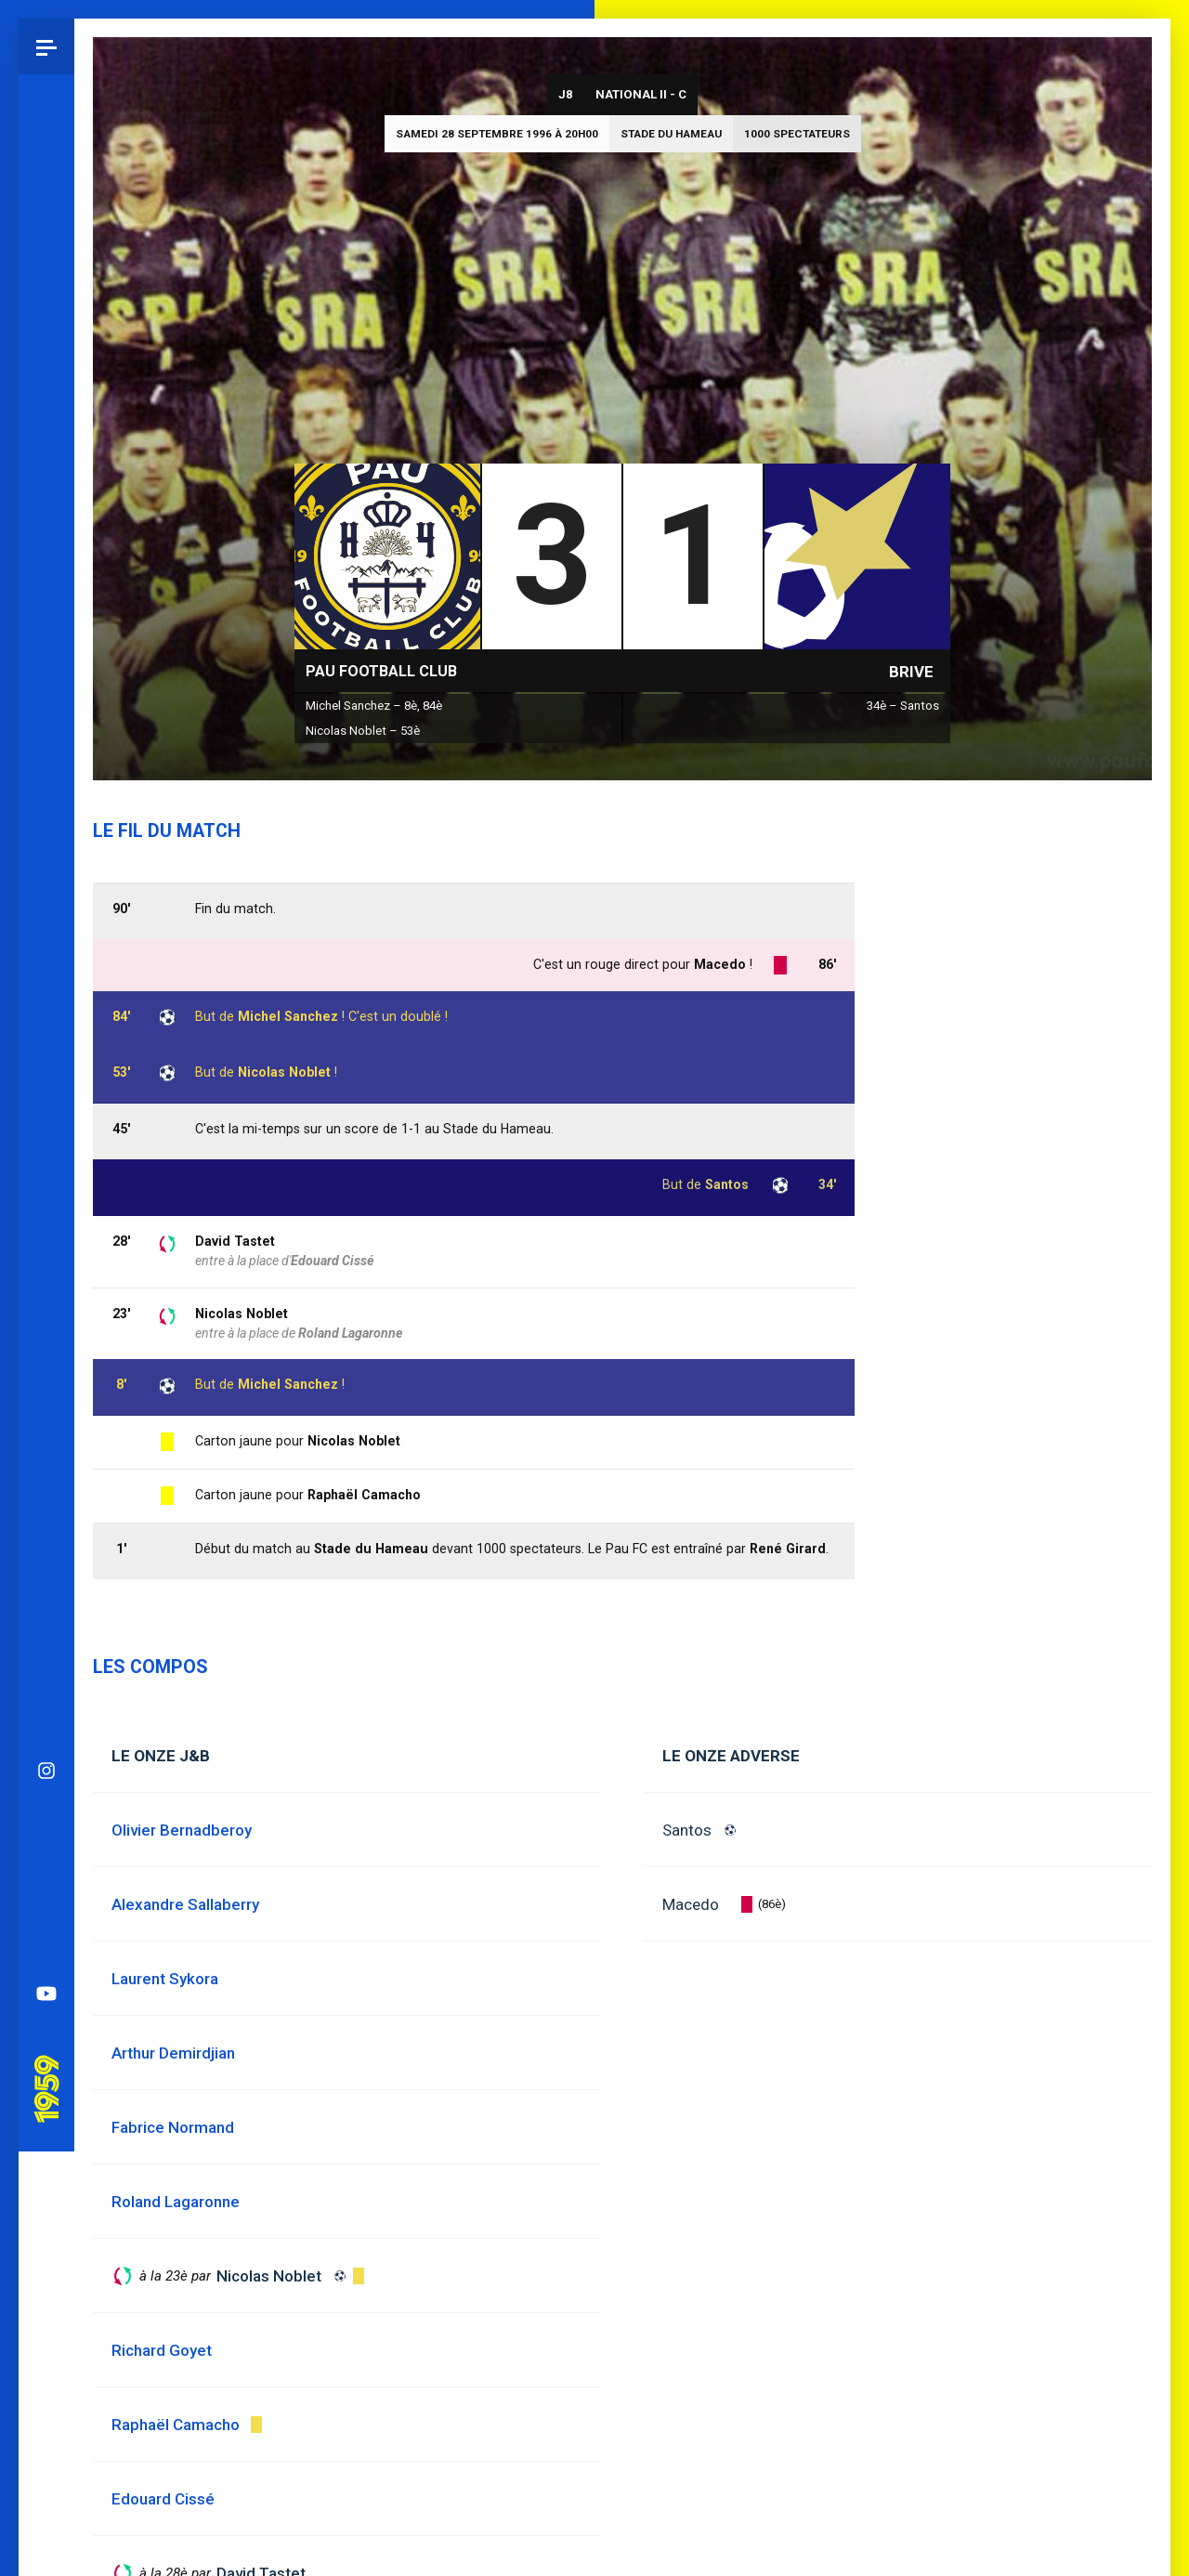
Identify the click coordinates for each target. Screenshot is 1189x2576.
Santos (687, 1830)
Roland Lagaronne (350, 1333)
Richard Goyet (161, 2350)
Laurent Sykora (164, 1978)
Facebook (46, 962)
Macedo (690, 1904)
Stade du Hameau (671, 133)
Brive (911, 671)
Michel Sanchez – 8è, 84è (374, 706)
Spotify (46, 1018)
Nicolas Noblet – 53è (363, 731)
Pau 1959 (51, 1143)
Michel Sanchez (288, 1384)
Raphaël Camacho (364, 1494)
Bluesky (46, 907)
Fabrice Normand (172, 2127)
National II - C (640, 94)
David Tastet (235, 1241)
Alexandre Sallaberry (185, 1904)
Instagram (46, 851)
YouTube (46, 1074)
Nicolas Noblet (241, 1313)
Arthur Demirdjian (173, 2053)
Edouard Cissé (332, 1260)
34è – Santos (903, 706)
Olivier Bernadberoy (181, 1830)
